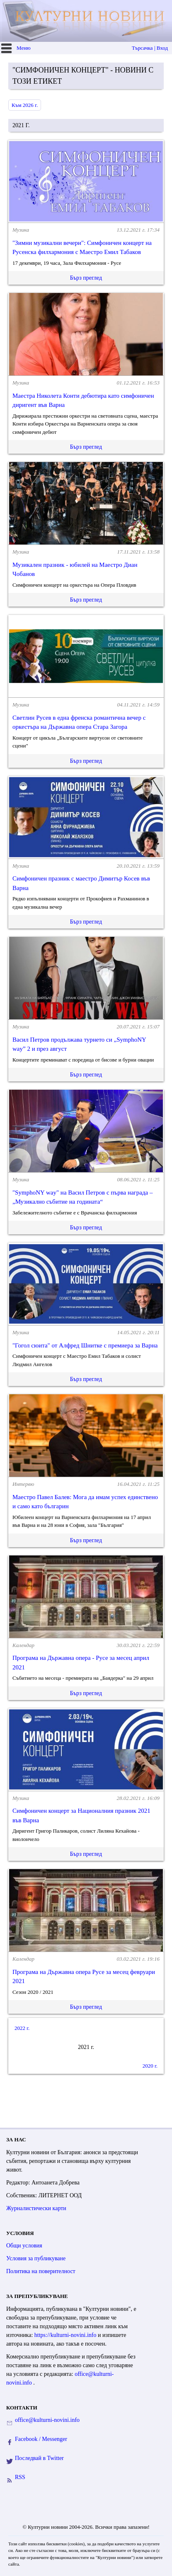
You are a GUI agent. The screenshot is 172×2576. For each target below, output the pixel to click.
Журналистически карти (36, 2208)
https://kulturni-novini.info (66, 2335)
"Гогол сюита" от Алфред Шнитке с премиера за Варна (84, 1345)
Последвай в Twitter (39, 2458)
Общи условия (24, 2245)
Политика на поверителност (40, 2271)
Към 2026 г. (25, 105)
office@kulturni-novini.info (47, 2420)
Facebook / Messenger (41, 2439)
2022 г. (22, 2028)
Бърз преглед (86, 278)
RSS (20, 2477)
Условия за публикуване (35, 2258)
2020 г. (150, 2066)
